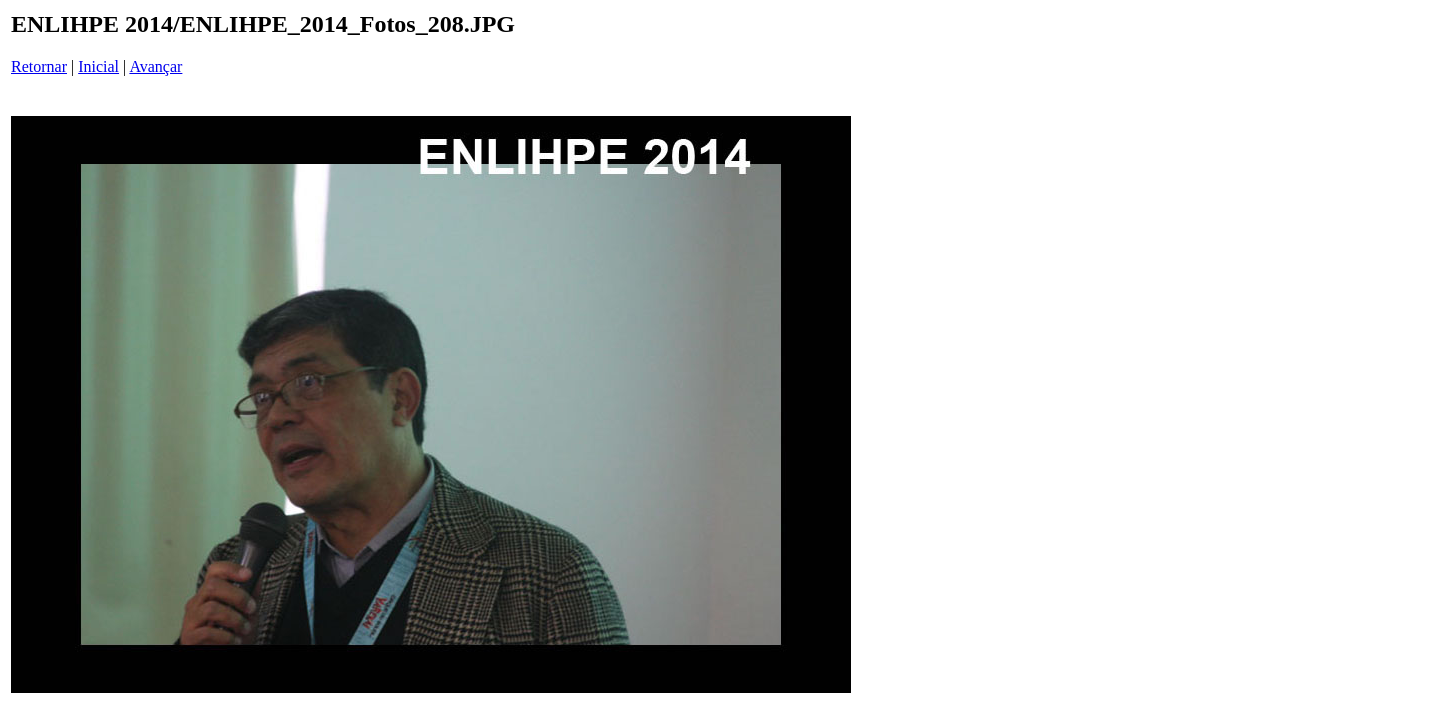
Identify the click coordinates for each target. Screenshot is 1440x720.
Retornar (39, 66)
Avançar (155, 66)
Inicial (98, 66)
